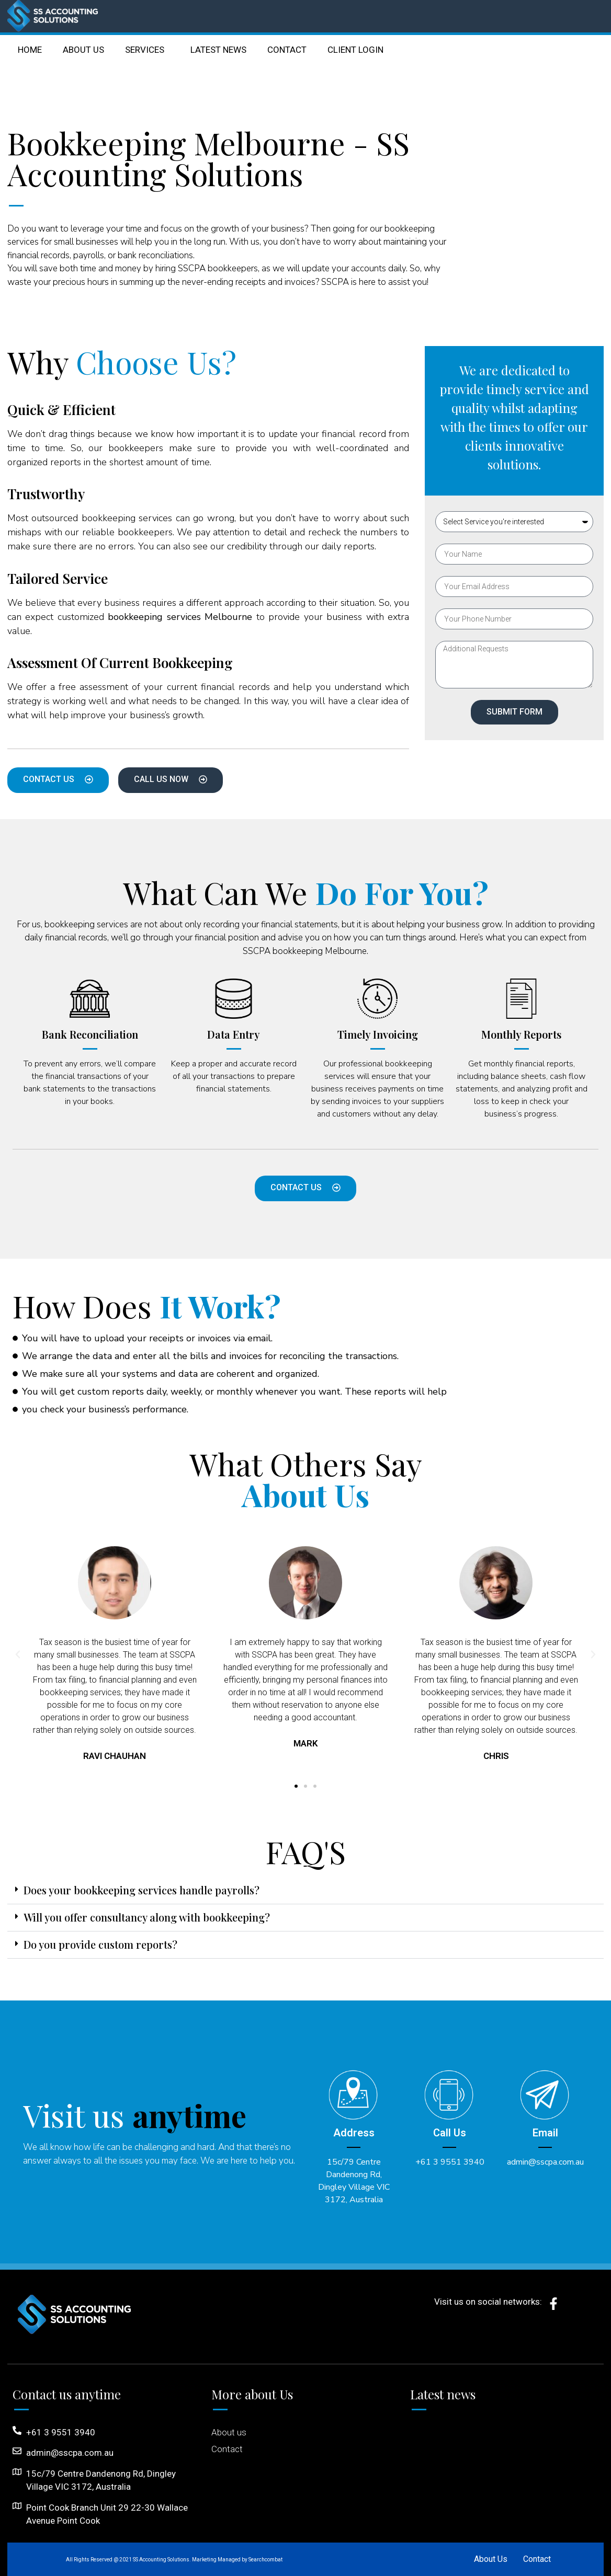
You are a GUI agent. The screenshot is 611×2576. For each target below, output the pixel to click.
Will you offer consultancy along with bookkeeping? (147, 1917)
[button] (296, 1786)
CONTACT (287, 49)
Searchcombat (265, 2559)
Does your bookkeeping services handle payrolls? (141, 1890)
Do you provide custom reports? (100, 1944)
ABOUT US (83, 49)
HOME (30, 49)
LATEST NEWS (218, 49)
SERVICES (147, 49)
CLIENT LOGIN (355, 49)
